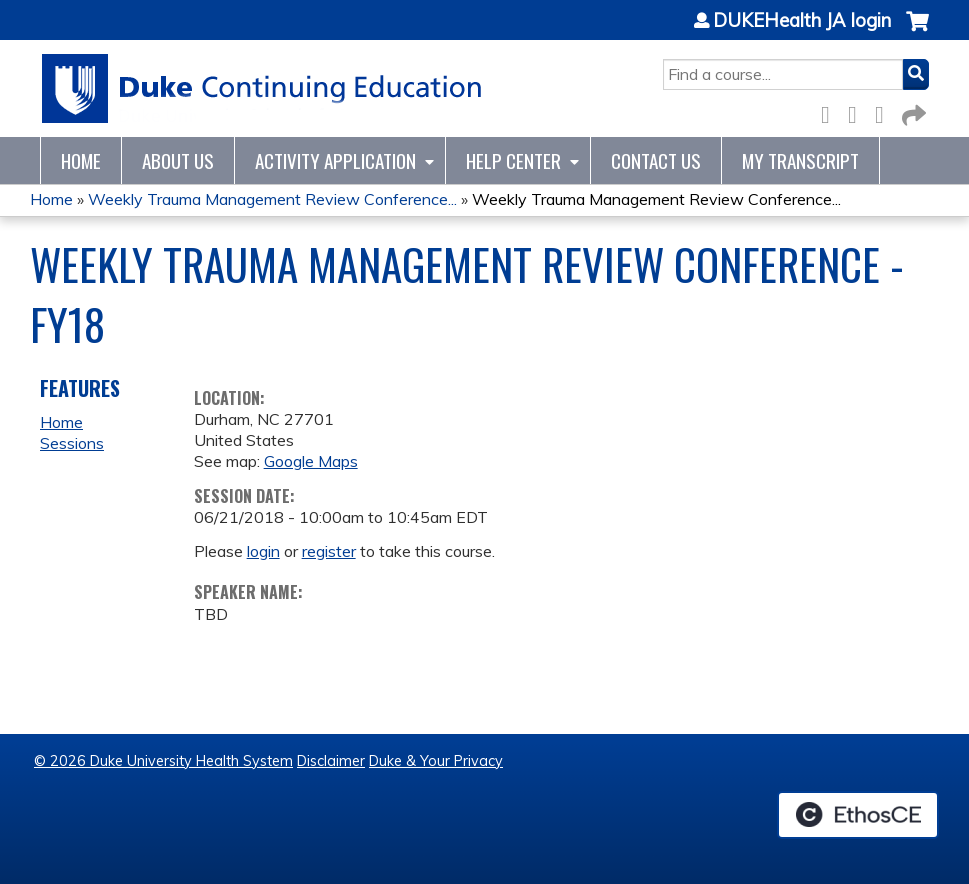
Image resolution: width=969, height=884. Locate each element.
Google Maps (311, 461)
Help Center (513, 160)
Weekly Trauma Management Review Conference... (272, 199)
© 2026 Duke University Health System (163, 761)
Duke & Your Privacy (436, 761)
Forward (912, 111)
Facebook (831, 111)
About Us (178, 160)
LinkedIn (885, 111)
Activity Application (335, 160)
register (329, 551)
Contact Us (656, 160)
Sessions (72, 443)
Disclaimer (331, 761)
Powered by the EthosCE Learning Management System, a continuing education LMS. (858, 815)
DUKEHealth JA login (802, 21)
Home (81, 160)
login (263, 551)
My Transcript (800, 160)
